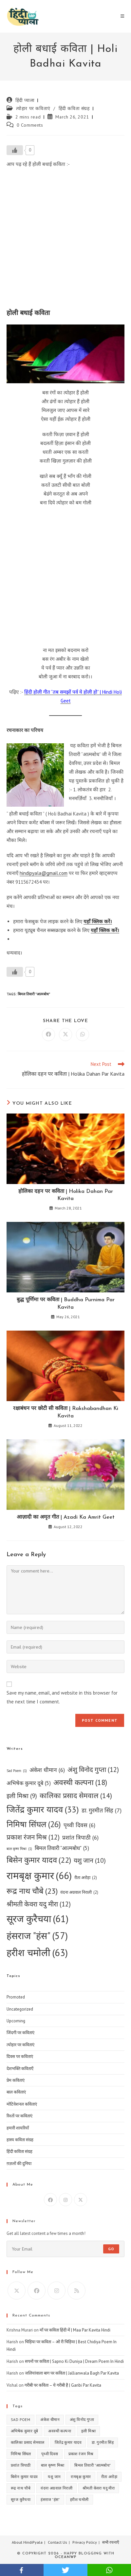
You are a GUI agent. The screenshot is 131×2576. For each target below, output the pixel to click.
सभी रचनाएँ (110, 2542)
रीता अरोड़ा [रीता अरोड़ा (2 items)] (85, 1877)
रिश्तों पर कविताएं (19, 2116)
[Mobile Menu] (122, 16)
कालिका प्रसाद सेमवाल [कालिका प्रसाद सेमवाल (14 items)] (76, 1795)
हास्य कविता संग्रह (20, 2139)
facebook (22, 2570)
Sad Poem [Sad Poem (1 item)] (17, 1771)
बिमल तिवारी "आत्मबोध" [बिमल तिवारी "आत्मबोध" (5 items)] (62, 1848)
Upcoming (16, 2021)
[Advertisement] (65, 240)
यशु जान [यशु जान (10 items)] (90, 1860)
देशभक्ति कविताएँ (20, 2068)
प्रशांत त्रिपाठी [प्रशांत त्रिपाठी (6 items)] (80, 1837)
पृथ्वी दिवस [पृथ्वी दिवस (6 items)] (79, 1825)
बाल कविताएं (16, 2092)
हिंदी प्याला (25, 100)
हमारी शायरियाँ (18, 2128)
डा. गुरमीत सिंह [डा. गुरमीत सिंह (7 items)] (102, 1810)
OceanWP (65, 2557)
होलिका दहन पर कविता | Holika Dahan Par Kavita (65, 1195)
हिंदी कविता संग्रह (74, 108)
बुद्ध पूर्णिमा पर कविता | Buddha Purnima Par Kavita (66, 1303)
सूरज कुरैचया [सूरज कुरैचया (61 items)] (37, 1918)
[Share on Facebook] (48, 1034)
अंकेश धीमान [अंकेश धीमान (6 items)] (47, 1770)
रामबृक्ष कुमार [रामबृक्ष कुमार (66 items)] (39, 1875)
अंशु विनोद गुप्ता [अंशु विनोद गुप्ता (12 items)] (93, 1770)
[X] (80, 2199)
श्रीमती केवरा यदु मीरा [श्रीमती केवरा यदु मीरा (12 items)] (39, 1904)
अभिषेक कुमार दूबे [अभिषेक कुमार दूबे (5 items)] (29, 1783)
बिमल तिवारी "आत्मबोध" (34, 994)
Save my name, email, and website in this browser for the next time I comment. (62, 1697)
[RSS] (76, 2290)
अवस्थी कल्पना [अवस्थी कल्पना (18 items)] (80, 1782)
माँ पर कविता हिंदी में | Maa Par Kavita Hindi (75, 2330)
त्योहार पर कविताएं (33, 108)
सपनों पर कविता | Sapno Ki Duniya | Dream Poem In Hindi (74, 2361)
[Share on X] (65, 1034)
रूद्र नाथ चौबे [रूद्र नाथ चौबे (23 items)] (32, 1891)
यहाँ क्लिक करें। (98, 921)
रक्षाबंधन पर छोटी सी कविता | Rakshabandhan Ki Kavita (65, 1412)
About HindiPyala (27, 2542)
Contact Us (57, 2542)
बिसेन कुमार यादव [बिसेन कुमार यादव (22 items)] (39, 1860)
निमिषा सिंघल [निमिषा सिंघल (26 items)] (34, 1824)
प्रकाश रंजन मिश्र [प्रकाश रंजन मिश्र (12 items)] (33, 1837)
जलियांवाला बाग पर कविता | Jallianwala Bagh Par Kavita (72, 2373)
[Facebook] (50, 2199)
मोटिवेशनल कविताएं (22, 2104)
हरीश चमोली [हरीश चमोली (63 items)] (37, 1952)
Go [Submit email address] (111, 2248)
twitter (65, 2570)
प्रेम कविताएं (16, 2080)
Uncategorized (20, 2009)
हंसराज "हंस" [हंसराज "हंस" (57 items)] (37, 1935)
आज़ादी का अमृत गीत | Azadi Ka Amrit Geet (66, 1517)
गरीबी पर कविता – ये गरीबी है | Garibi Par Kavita (63, 2385)
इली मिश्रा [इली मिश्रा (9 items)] (22, 1796)
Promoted (16, 1997)
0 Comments (30, 125)
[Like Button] (15, 150)
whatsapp (109, 2570)
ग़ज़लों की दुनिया (19, 2163)
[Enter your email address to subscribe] (65, 2249)
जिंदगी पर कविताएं (20, 2032)
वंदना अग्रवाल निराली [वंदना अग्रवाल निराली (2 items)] (79, 1892)
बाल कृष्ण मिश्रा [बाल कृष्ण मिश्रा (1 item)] (19, 1849)
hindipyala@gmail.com (43, 873)
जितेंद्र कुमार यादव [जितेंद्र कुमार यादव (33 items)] (43, 1809)
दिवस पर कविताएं (20, 2056)
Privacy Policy (84, 2542)
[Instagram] (65, 2199)
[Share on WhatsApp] (82, 1034)
